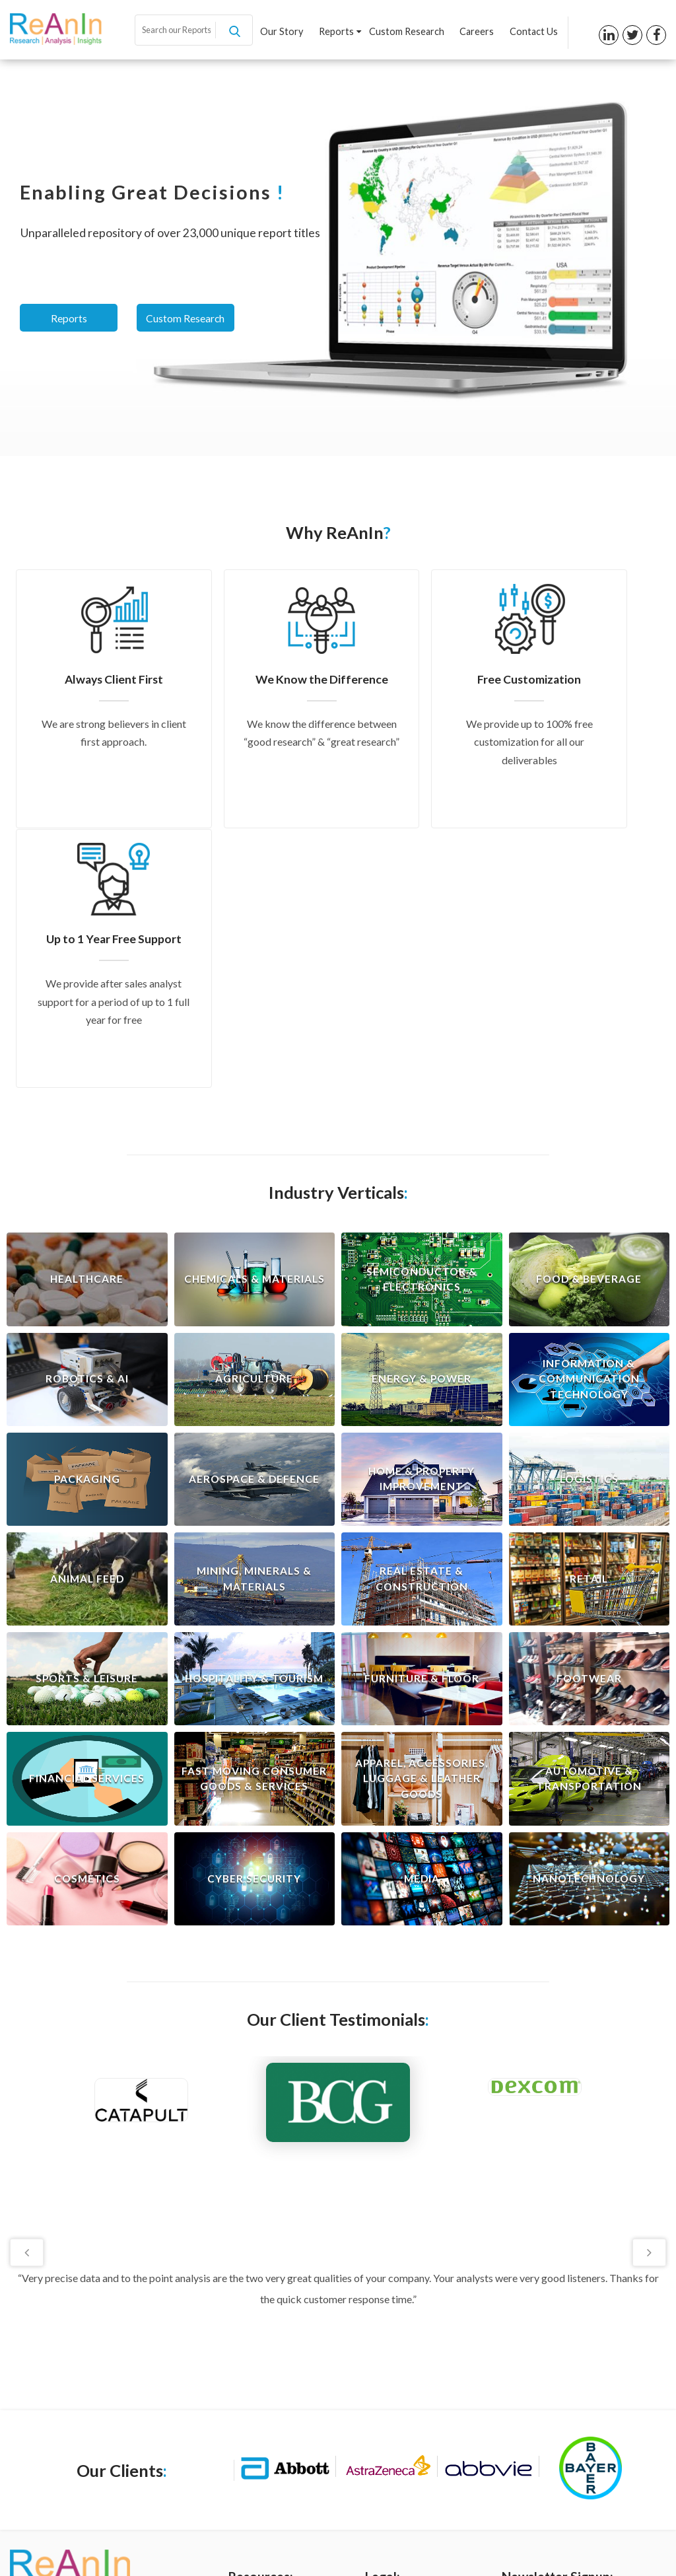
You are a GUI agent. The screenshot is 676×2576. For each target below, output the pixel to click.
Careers (478, 32)
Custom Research (408, 32)
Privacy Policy (394, 2351)
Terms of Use (393, 2373)
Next (648, 1992)
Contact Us (534, 32)
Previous (28, 1992)
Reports (342, 32)
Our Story (285, 32)
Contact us (251, 2439)
